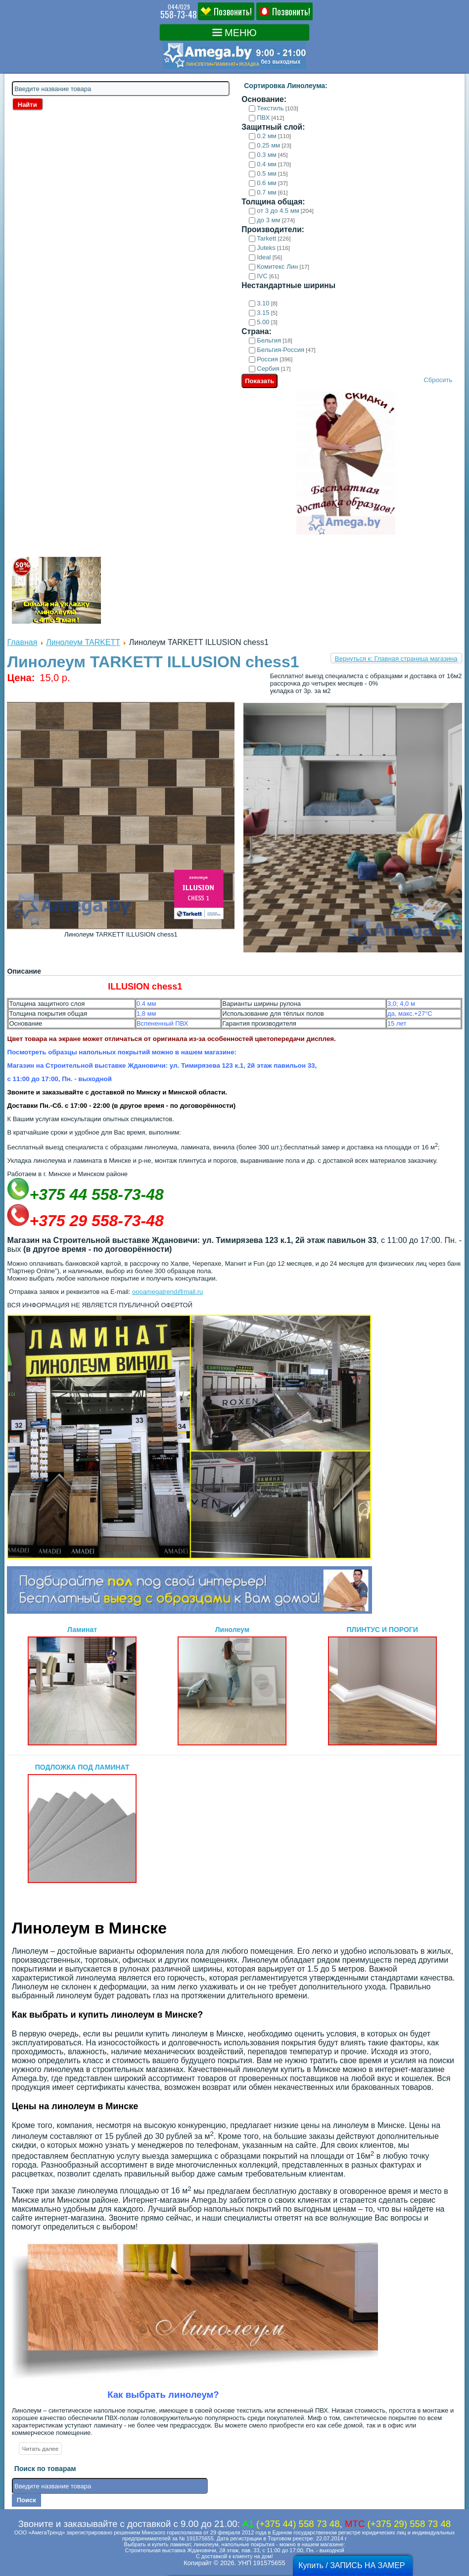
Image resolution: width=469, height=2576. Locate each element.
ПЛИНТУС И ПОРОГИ (382, 1685)
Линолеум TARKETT (83, 642)
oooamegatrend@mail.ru (167, 1291)
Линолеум (232, 1685)
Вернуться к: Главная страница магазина (396, 658)
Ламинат (82, 1685)
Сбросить (437, 380)
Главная (22, 642)
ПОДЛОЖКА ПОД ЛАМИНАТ (82, 1823)
